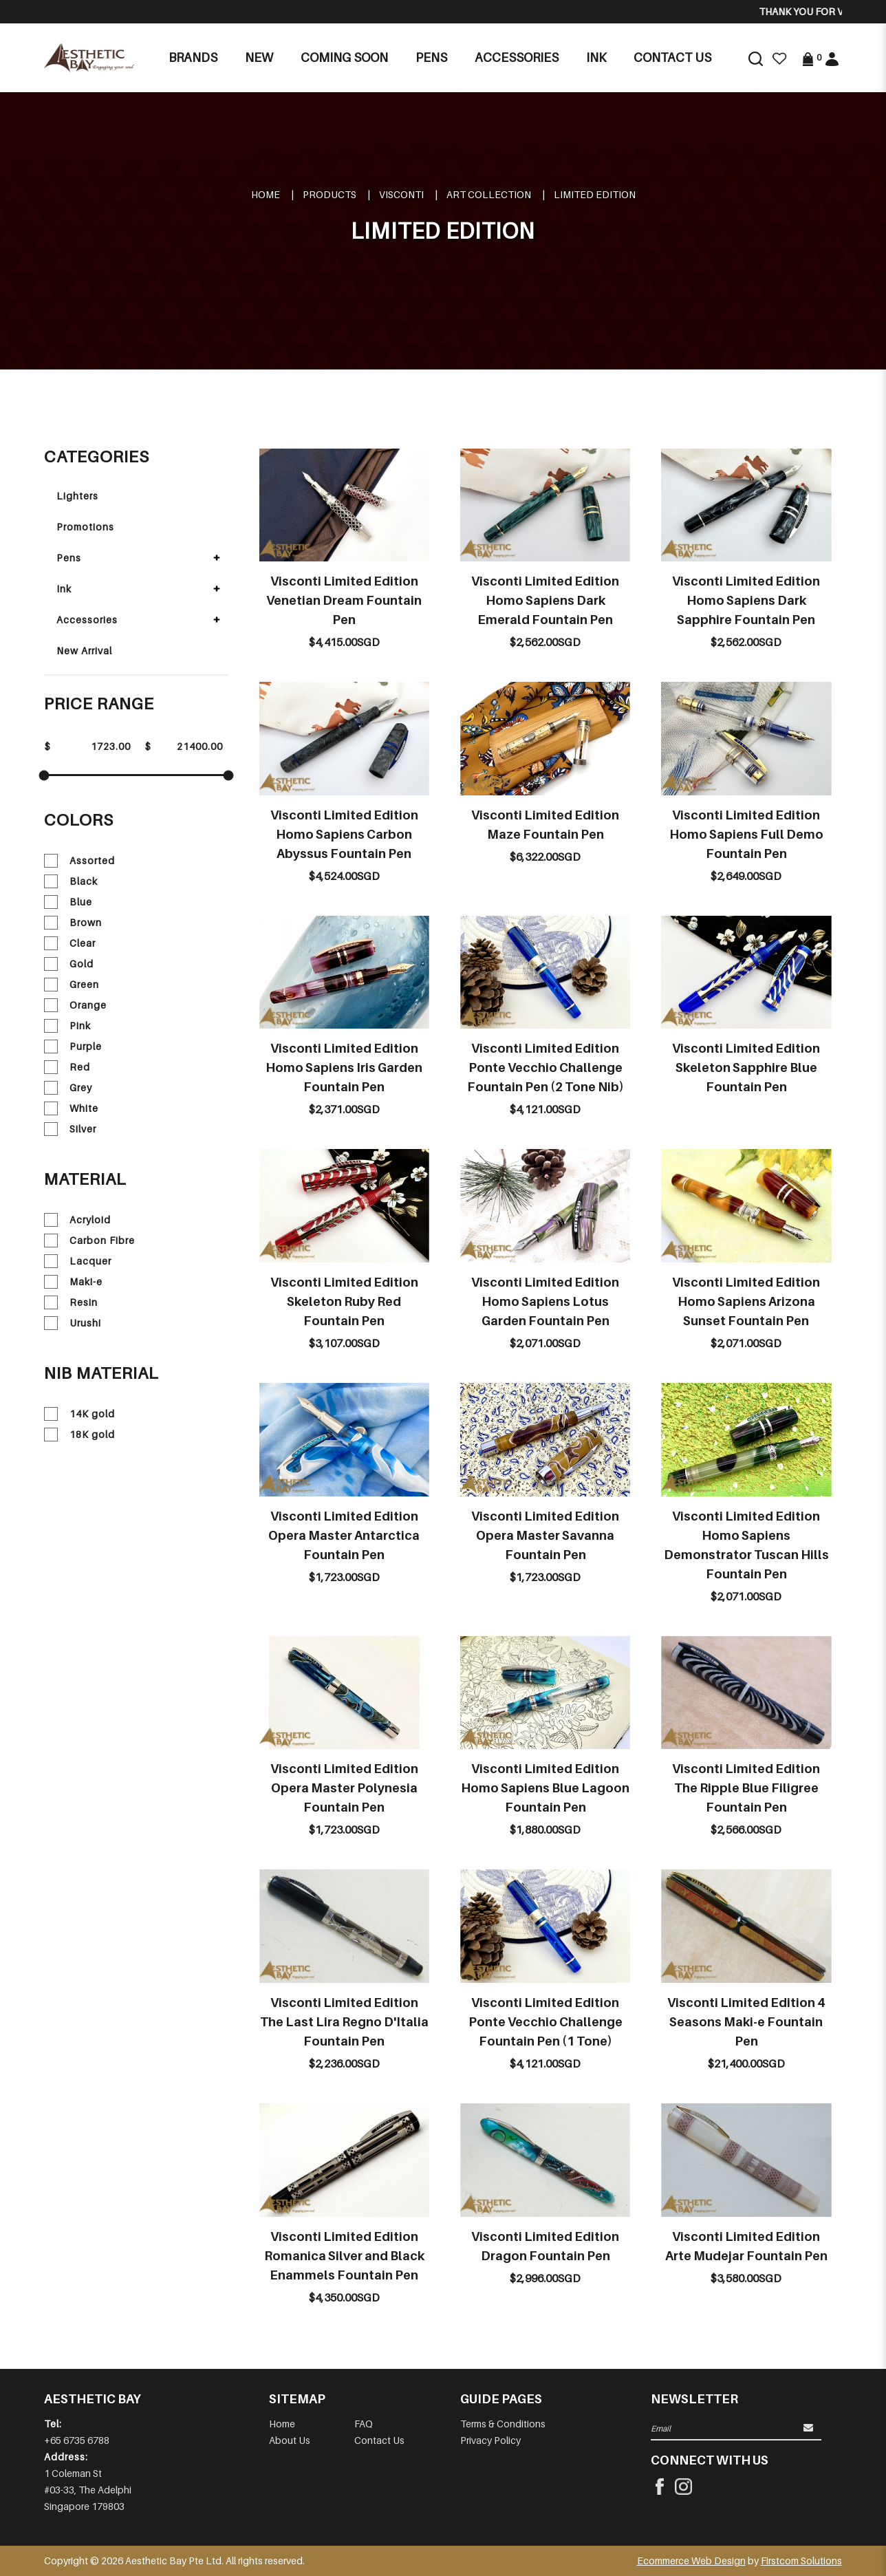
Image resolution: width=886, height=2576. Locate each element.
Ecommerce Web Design (691, 2560)
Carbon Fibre (89, 1240)
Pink (67, 1026)
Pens (68, 558)
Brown (73, 923)
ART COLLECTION (488, 194)
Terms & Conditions (502, 2423)
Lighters (77, 496)
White (71, 1108)
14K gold (79, 1414)
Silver (70, 1129)
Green (71, 984)
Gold (69, 964)
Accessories (87, 619)
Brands (193, 57)
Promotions (85, 527)
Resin (71, 1302)
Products (329, 194)
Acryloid (77, 1220)
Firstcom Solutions (801, 2560)
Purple (73, 1046)
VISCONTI (401, 194)
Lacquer (77, 1261)
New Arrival (84, 650)
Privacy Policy (490, 2440)
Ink (64, 588)
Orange (75, 1005)
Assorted (79, 861)
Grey (68, 1088)
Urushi (72, 1323)
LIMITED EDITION (595, 194)
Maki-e (73, 1282)
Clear (70, 943)
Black (71, 881)
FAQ (363, 2423)
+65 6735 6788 (76, 2440)
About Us (289, 2440)
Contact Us (379, 2440)
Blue (68, 902)
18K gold (79, 1434)
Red (67, 1067)
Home (265, 194)
